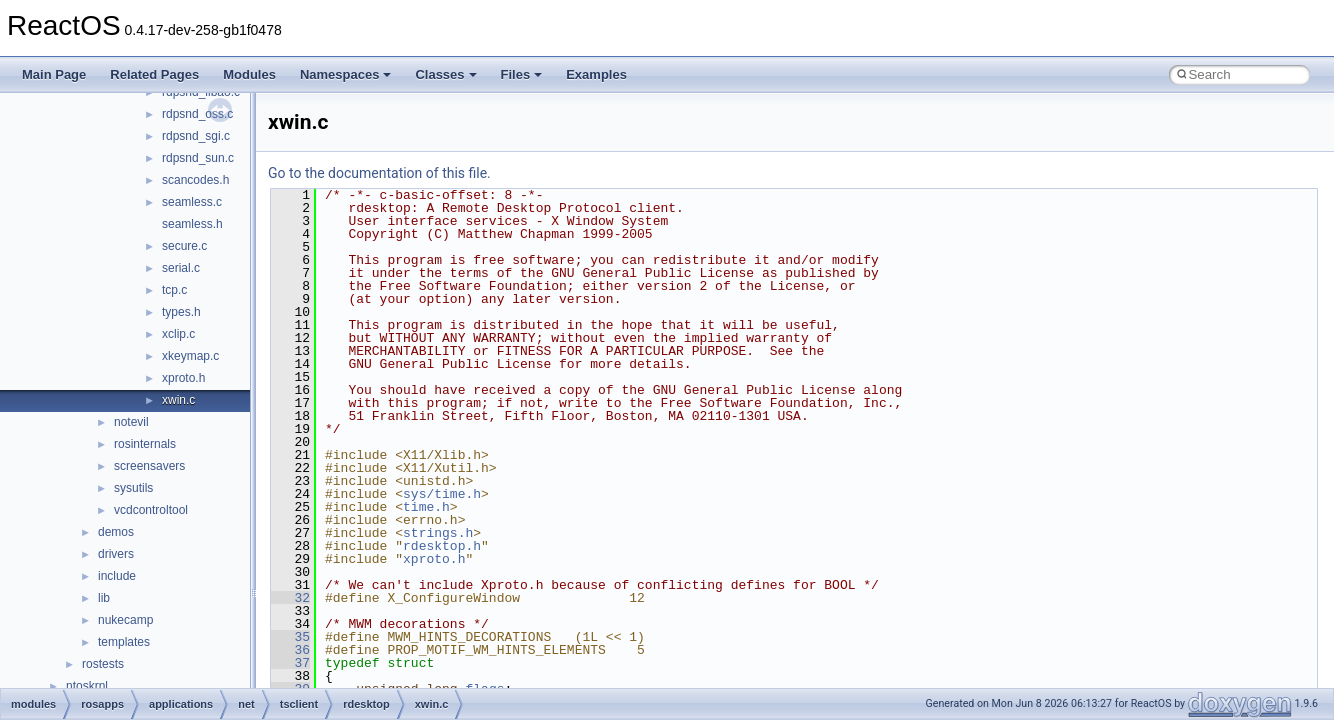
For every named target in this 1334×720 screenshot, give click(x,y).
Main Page (54, 74)
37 (290, 663)
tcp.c (174, 290)
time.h (426, 507)
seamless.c (192, 202)
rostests (103, 664)
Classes (445, 74)
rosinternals (145, 444)
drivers (116, 554)
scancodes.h (195, 180)
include (117, 576)
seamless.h (192, 224)
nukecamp (125, 620)
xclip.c (178, 334)
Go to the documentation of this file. (379, 173)
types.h (181, 312)
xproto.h (183, 378)
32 (290, 598)
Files (522, 74)
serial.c (181, 268)
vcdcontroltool (151, 510)
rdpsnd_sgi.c (196, 136)
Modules (249, 74)
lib (104, 598)
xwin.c (178, 400)
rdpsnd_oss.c (197, 114)
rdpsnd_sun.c (198, 158)
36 (290, 650)
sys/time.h (442, 494)
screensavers (149, 466)
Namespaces (346, 74)
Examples (596, 74)
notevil (131, 422)
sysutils (133, 488)
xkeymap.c (190, 356)
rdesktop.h (442, 546)
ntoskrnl (87, 686)
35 (290, 637)
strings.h (438, 533)
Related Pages (154, 74)
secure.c (184, 246)
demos (116, 532)
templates (124, 642)
